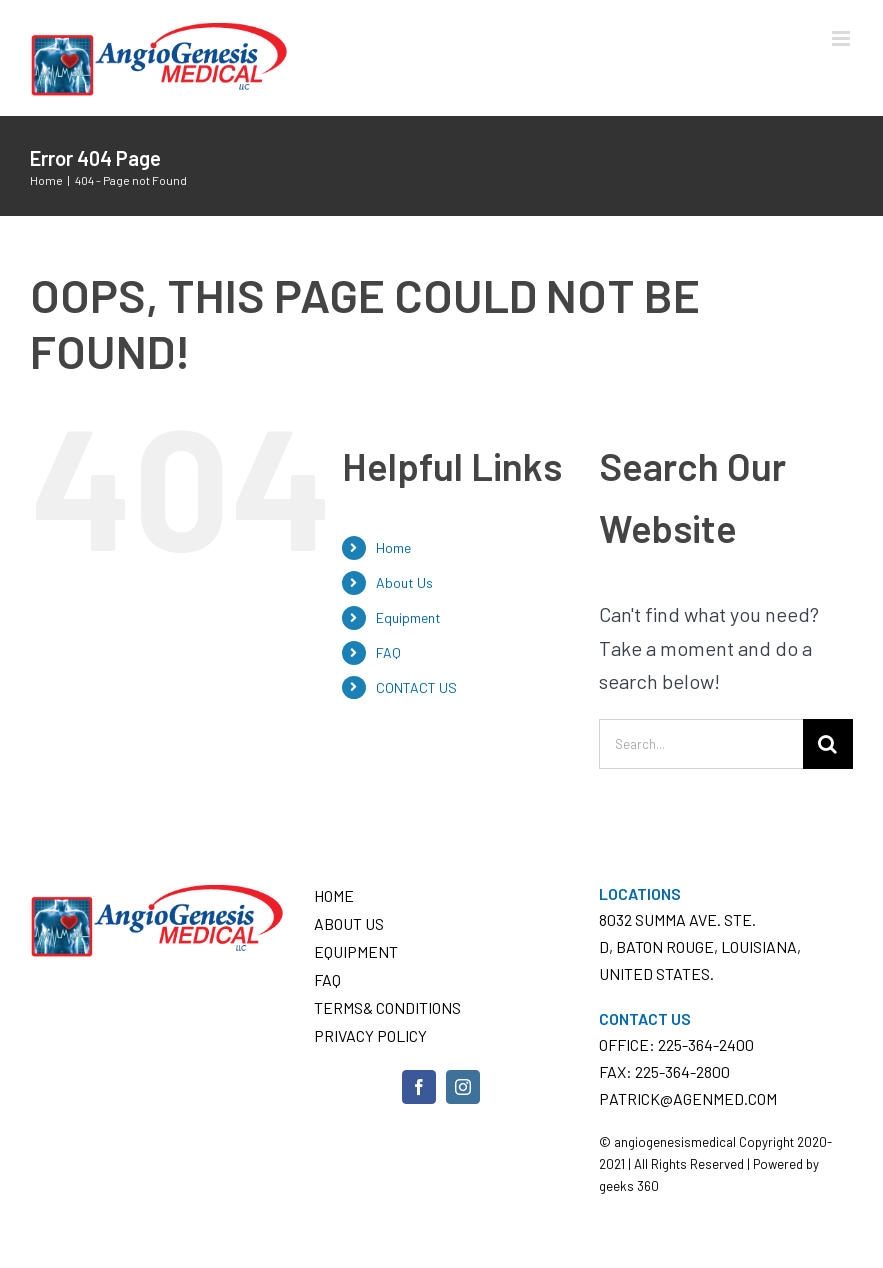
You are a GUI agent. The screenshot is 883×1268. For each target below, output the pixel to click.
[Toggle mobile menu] (842, 38)
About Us (404, 582)
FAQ (388, 652)
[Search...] (701, 744)
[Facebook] (419, 1087)
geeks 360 (629, 1186)
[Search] (828, 744)
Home (393, 547)
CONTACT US (416, 687)
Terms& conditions (387, 1007)
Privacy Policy (370, 1035)
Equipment (408, 617)
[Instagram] (463, 1087)
